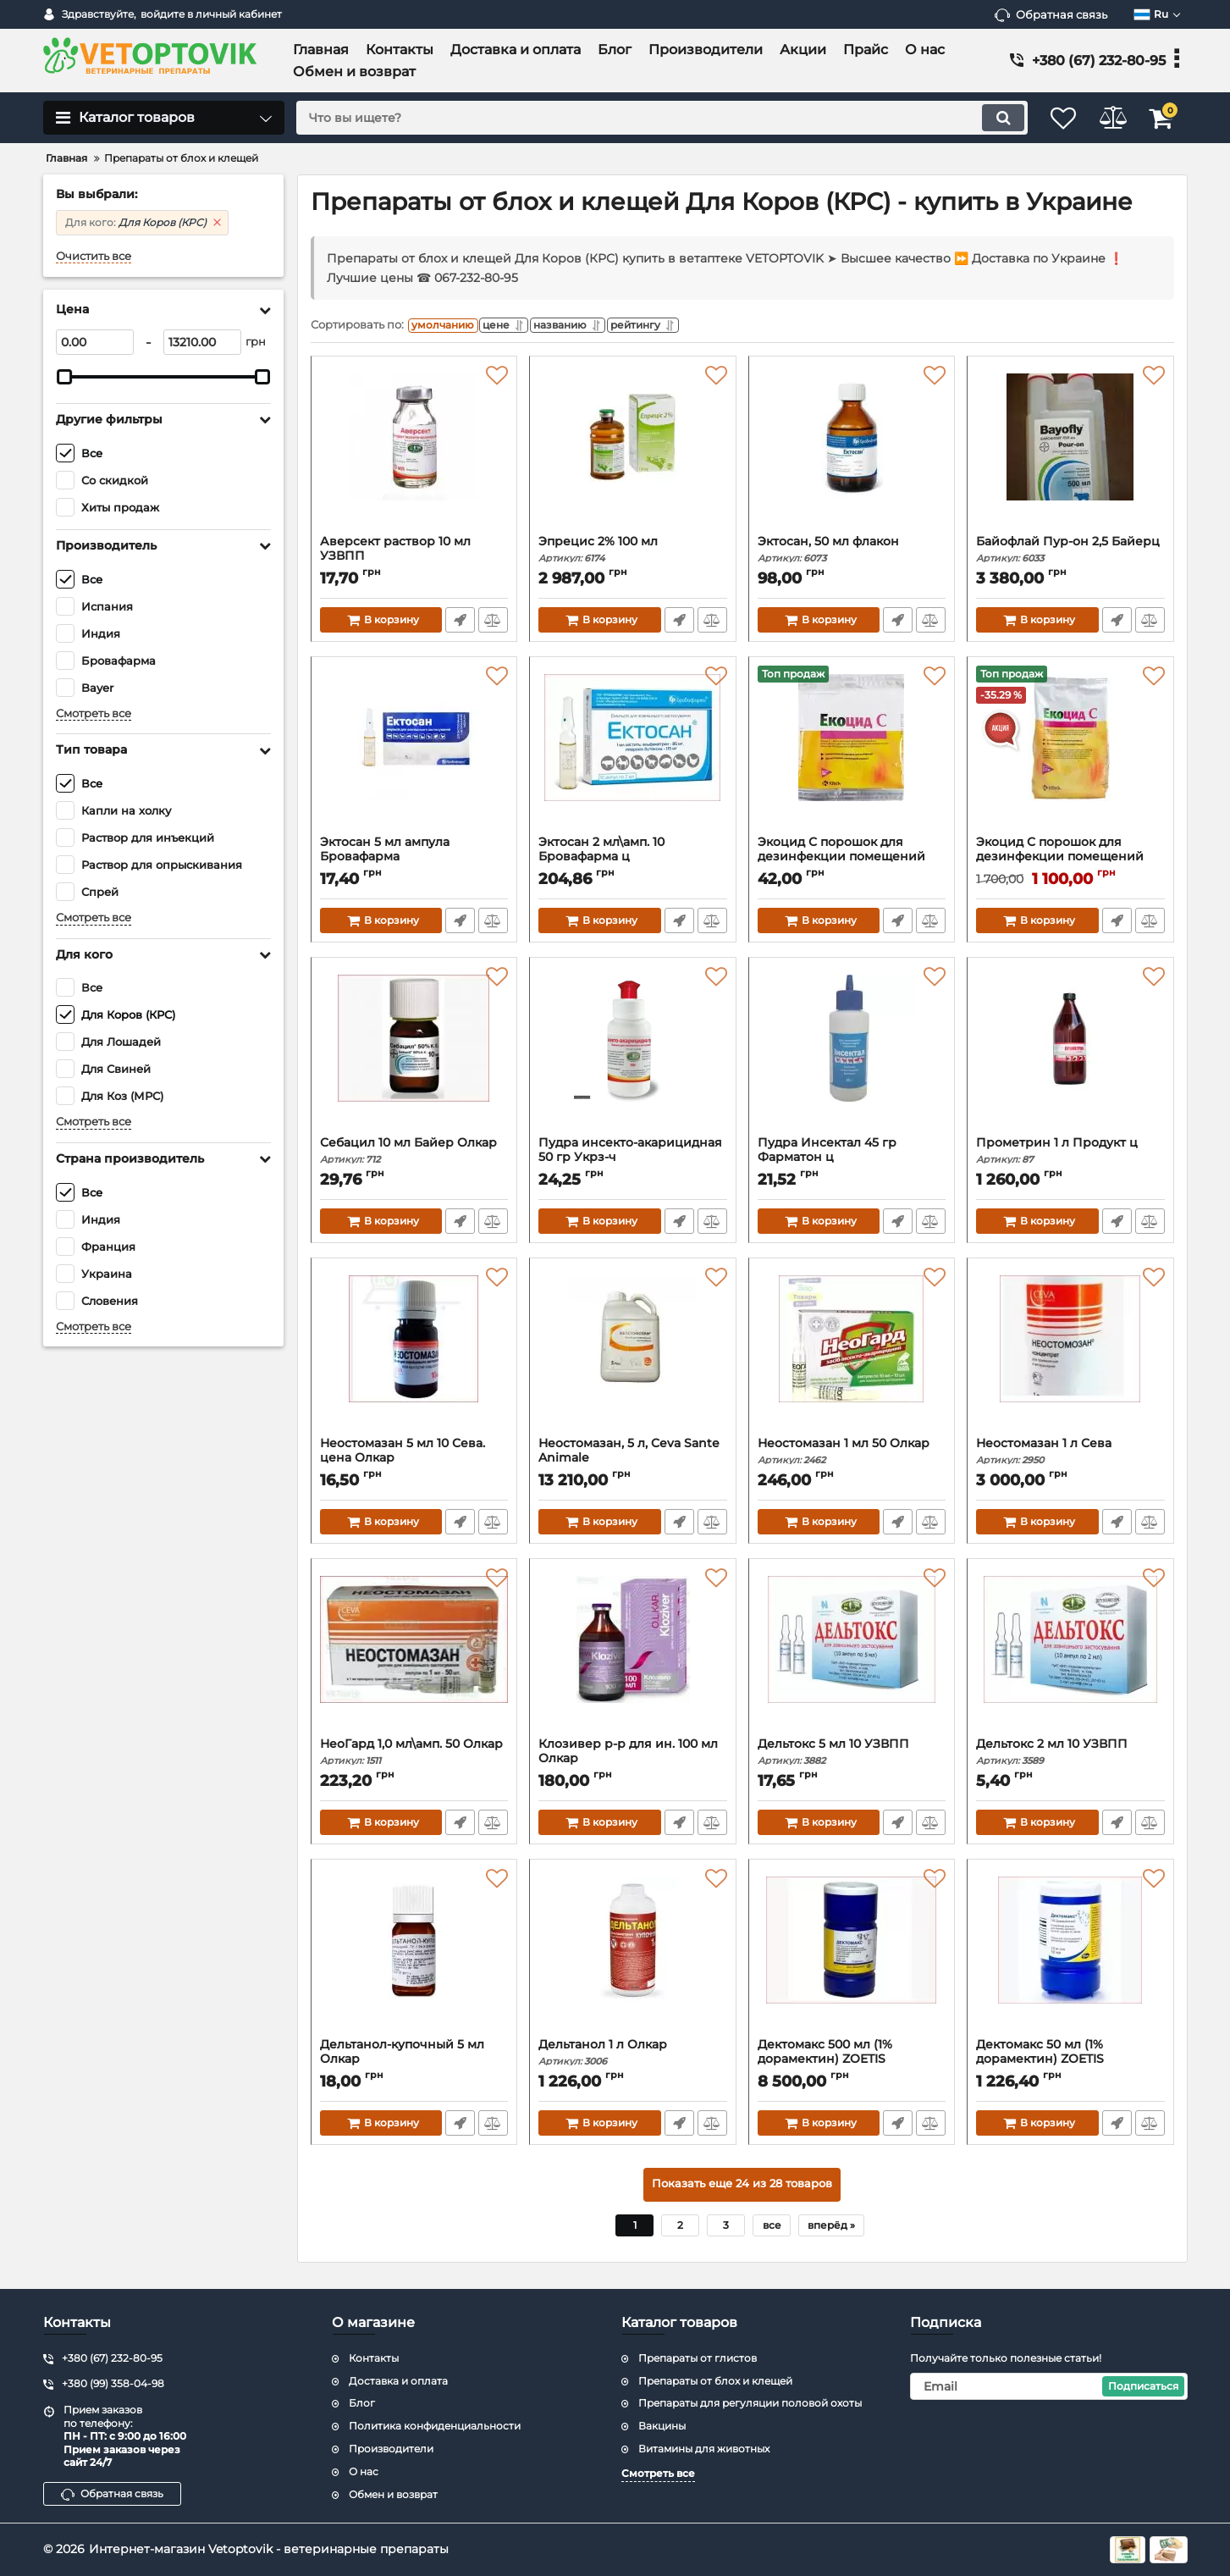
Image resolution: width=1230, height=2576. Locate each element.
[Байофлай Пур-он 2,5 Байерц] (1070, 454)
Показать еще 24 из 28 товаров (742, 2189)
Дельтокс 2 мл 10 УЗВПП (1070, 1756)
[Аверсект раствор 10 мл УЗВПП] (414, 454)
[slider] (65, 376)
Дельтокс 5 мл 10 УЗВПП (852, 1756)
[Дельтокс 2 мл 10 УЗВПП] (1070, 1656)
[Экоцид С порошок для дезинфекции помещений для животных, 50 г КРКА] (852, 754)
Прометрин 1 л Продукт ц (1070, 1154)
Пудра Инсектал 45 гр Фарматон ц (852, 1162)
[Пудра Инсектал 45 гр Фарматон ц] (852, 1055)
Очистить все (93, 256)
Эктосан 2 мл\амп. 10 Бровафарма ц (632, 861)
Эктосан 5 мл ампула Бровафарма (414, 861)
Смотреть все (93, 713)
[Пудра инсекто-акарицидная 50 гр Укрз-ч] (632, 1055)
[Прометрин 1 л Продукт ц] (1070, 1055)
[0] (95, 342)
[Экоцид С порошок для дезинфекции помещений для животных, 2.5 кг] (1070, 754)
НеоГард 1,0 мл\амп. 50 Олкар (414, 1756)
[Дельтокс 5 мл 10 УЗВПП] (852, 1656)
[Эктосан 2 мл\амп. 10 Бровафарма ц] (632, 754)
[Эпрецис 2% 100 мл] (632, 454)
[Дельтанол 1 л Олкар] (632, 1957)
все (772, 2229)
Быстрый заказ (459, 624)
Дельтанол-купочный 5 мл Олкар (414, 2064)
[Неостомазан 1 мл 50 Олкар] (852, 1355)
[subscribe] (1049, 2386)
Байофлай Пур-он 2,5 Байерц (1070, 553)
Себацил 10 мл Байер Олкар (414, 1154)
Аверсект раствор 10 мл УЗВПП (414, 561)
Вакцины (662, 2425)
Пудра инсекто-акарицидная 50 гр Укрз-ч (632, 1162)
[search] (647, 118)
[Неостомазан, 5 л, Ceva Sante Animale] (632, 1355)
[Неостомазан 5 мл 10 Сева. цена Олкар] (414, 1355)
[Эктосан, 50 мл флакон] (852, 454)
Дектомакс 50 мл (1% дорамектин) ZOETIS (1070, 2064)
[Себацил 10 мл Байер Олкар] (414, 1055)
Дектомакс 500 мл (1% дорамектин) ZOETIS (852, 2064)
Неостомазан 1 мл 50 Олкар (852, 1455)
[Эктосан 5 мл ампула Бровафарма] (414, 754)
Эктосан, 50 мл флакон (852, 553)
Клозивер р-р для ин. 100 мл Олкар (632, 1763)
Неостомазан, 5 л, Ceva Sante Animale (632, 1462)
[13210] (202, 342)
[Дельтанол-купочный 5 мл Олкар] (414, 1957)
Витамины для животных (703, 2448)
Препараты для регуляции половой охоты (750, 2402)
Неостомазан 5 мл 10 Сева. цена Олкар (414, 1462)
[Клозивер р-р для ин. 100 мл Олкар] (632, 1656)
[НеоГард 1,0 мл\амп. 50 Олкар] (414, 1656)
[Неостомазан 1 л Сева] (1070, 1355)
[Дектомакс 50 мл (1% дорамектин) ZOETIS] (1070, 1957)
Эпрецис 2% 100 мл (632, 553)
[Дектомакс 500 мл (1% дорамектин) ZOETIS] (852, 1957)
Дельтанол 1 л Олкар (632, 2056)
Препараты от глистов (697, 2358)
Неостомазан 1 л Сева (1070, 1455)
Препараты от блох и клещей (715, 2380)
